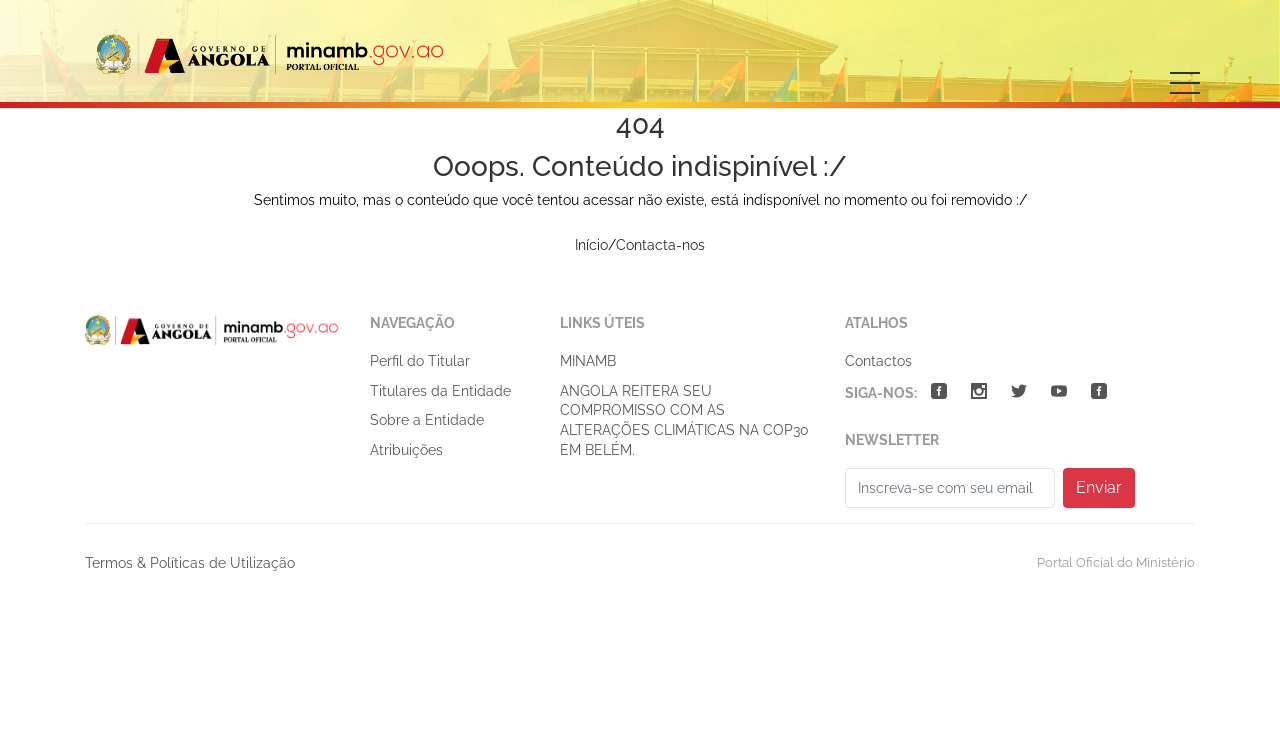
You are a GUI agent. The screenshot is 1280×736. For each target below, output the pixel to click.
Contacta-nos (660, 245)
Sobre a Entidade (427, 420)
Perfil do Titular (420, 361)
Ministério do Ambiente (271, 53)
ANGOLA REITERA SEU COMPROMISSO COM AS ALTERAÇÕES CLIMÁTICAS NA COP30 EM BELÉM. (684, 420)
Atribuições (406, 450)
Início (591, 245)
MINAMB (588, 361)
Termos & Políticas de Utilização (190, 563)
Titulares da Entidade (440, 391)
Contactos (878, 361)
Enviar (1099, 487)
